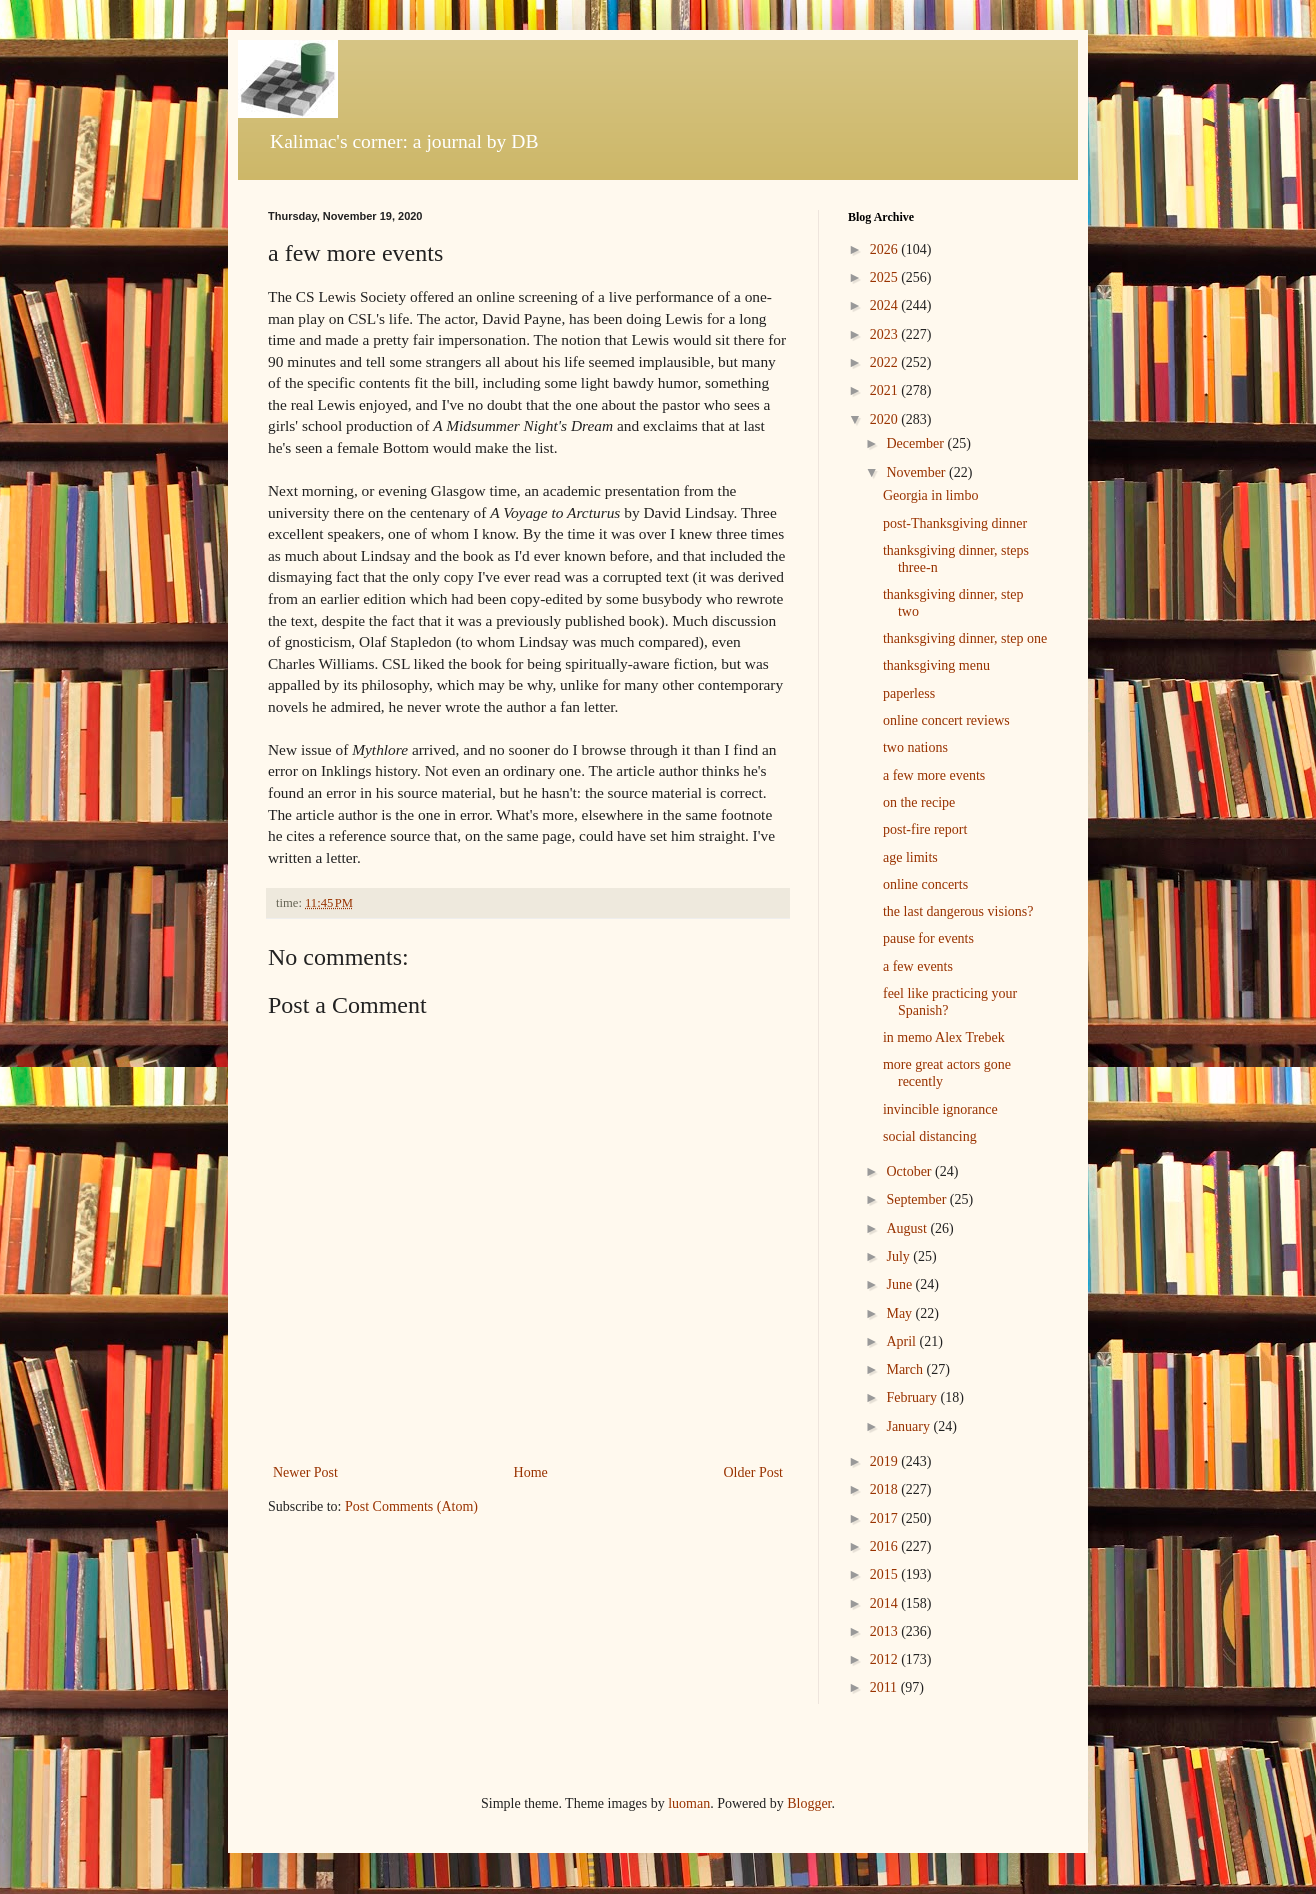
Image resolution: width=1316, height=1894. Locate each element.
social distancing (930, 1136)
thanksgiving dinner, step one (965, 638)
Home (531, 1472)
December (916, 443)
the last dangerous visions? (958, 911)
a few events (918, 966)
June (900, 1284)
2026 (886, 249)
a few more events (934, 775)
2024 (886, 305)
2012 (886, 1659)
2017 (886, 1518)
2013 (886, 1631)
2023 (886, 334)
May (900, 1313)
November (917, 472)
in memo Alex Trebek (944, 1037)
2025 (886, 277)
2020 (886, 419)
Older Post (754, 1472)
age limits (910, 857)
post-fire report (925, 829)
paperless (909, 693)
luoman (689, 1803)
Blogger (809, 1803)
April (902, 1341)
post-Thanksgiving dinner (955, 523)
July (899, 1256)
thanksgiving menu (936, 665)
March (906, 1369)
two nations (915, 747)
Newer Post (305, 1472)
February (913, 1397)
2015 (886, 1574)
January (909, 1426)
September (917, 1199)
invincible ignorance (940, 1109)
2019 (886, 1461)
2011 (885, 1687)
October (910, 1171)
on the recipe (919, 802)
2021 (886, 390)
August (908, 1228)
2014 (886, 1603)
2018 (886, 1489)
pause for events (928, 938)
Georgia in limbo (930, 495)
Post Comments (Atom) (411, 1506)
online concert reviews (946, 720)
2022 (886, 362)
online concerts (925, 884)
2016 (886, 1546)
